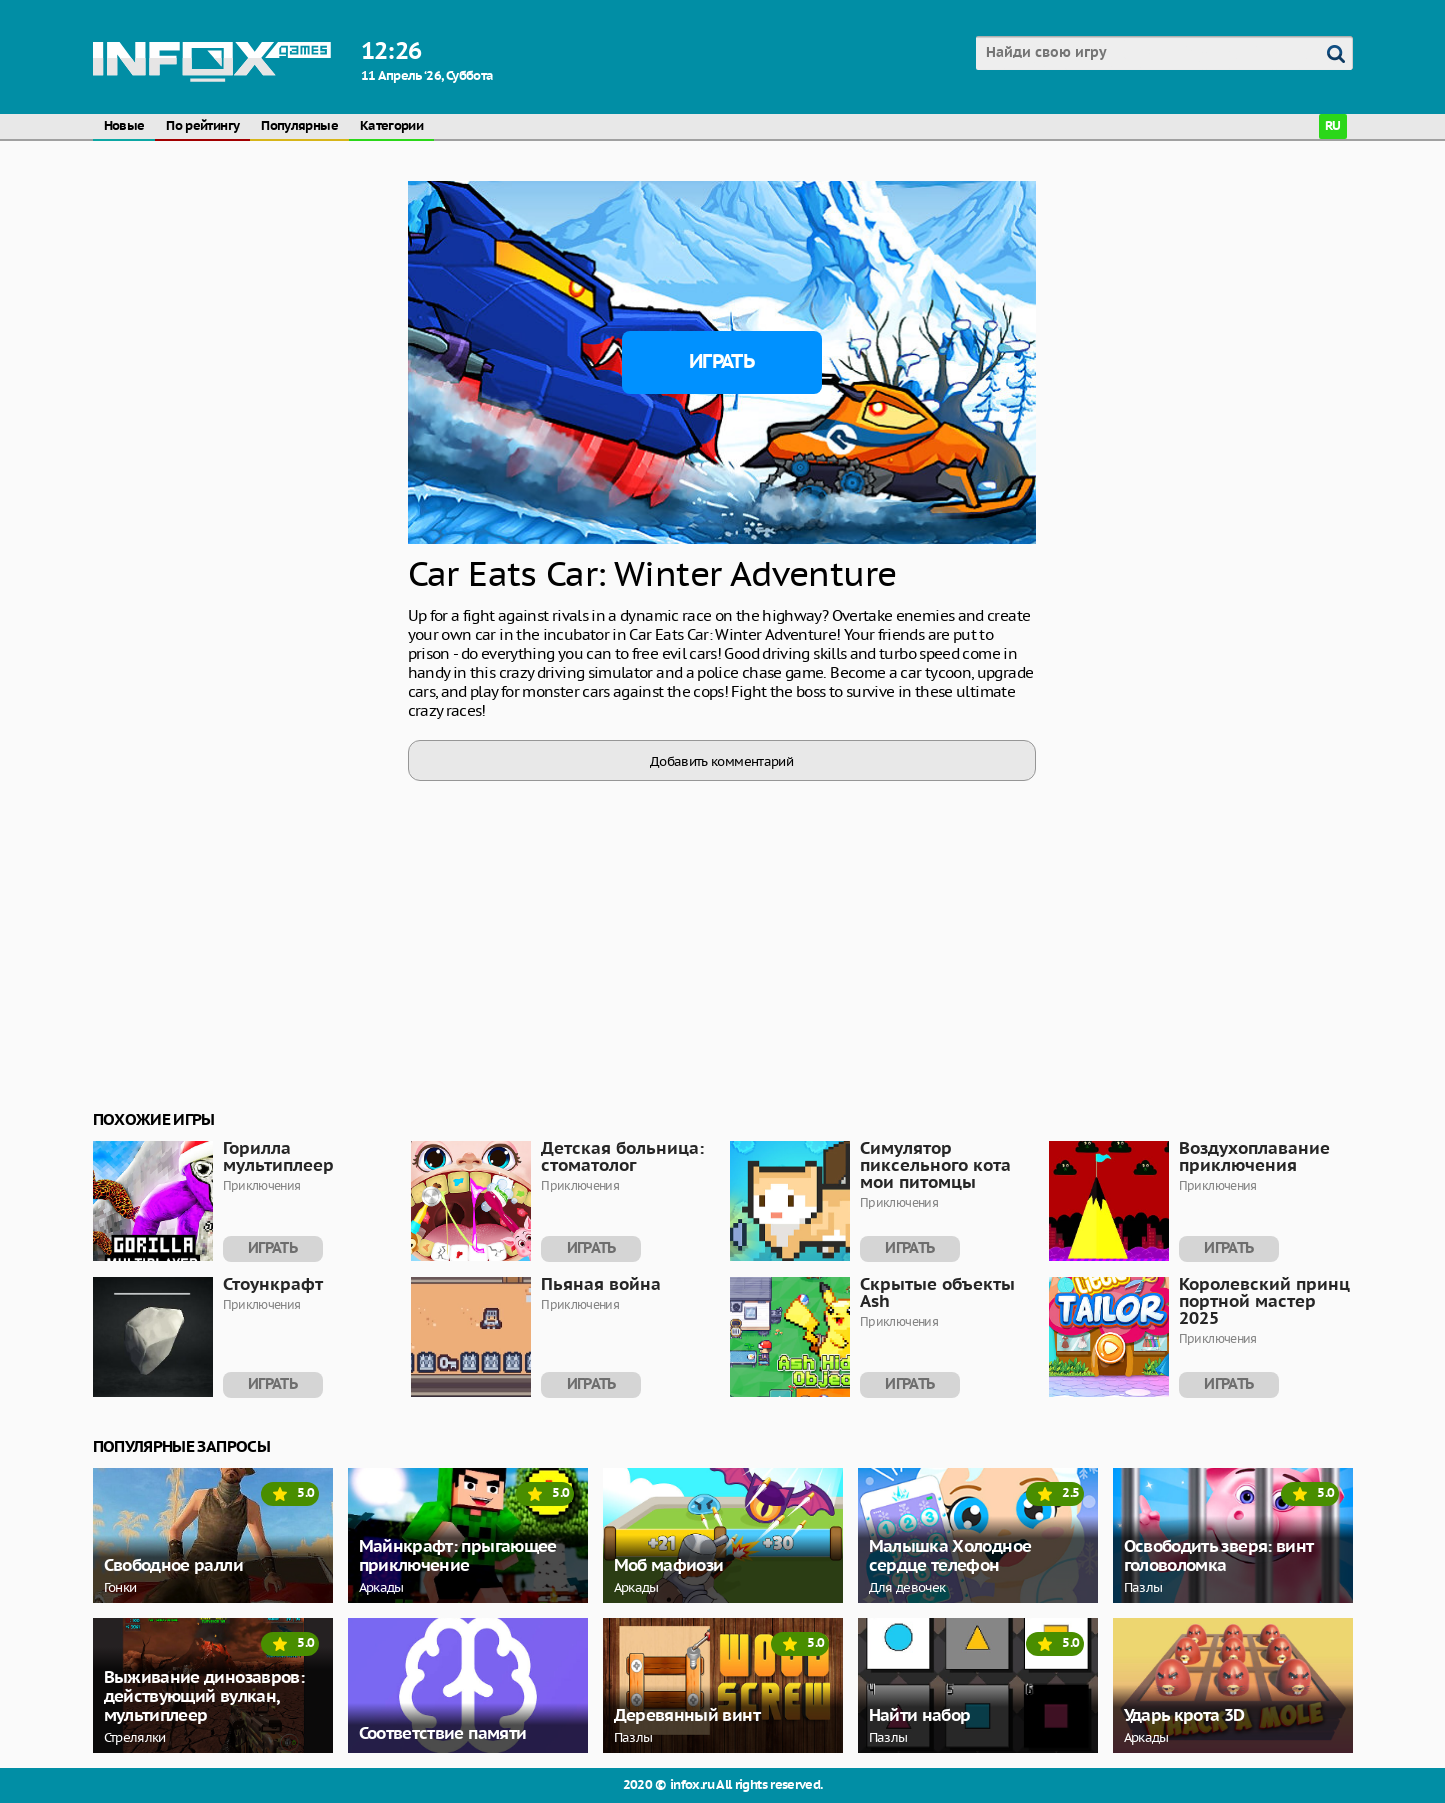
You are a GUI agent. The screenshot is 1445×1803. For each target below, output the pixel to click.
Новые (124, 126)
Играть (721, 362)
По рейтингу (202, 126)
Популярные (299, 126)
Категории (391, 126)
